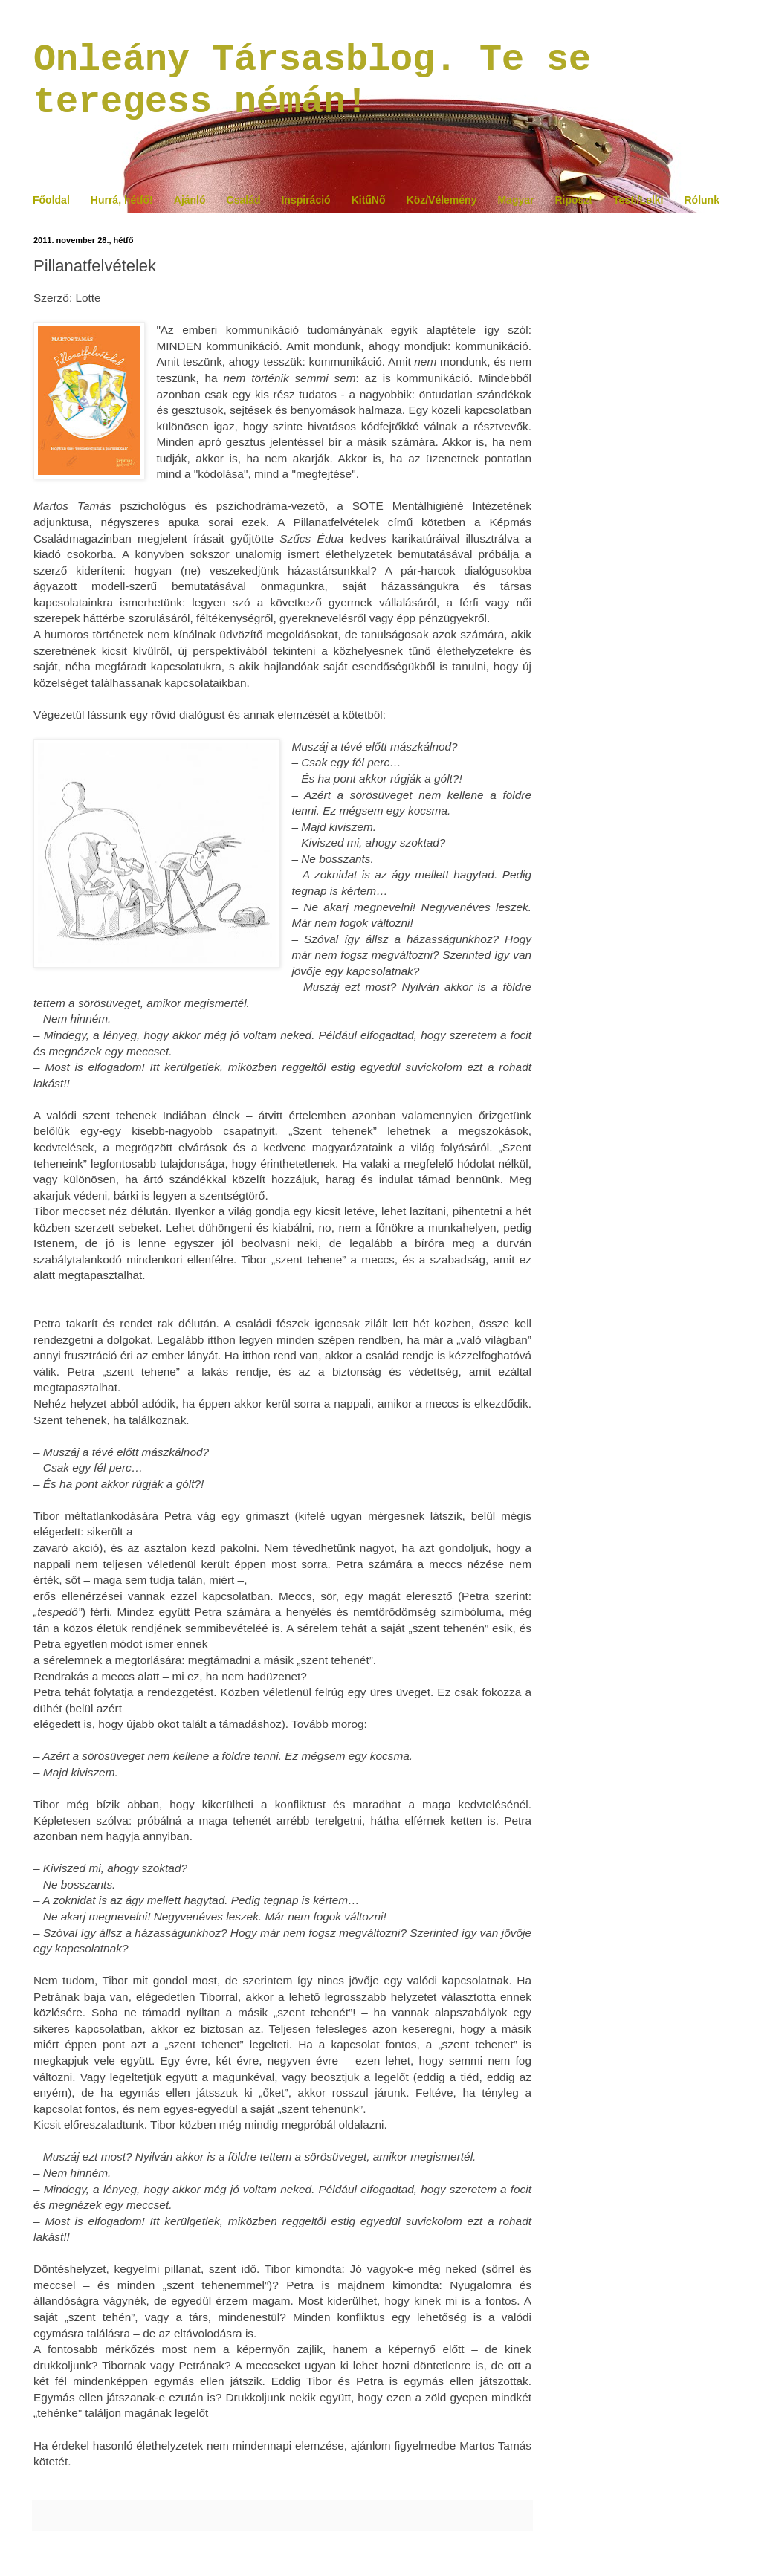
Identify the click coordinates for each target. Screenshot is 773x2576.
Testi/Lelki (638, 200)
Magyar (515, 200)
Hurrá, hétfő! (122, 200)
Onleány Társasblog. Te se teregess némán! (312, 81)
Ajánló (190, 200)
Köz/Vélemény (442, 200)
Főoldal (51, 200)
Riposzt (573, 200)
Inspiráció (305, 200)
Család (244, 200)
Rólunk (701, 200)
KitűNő (369, 200)
